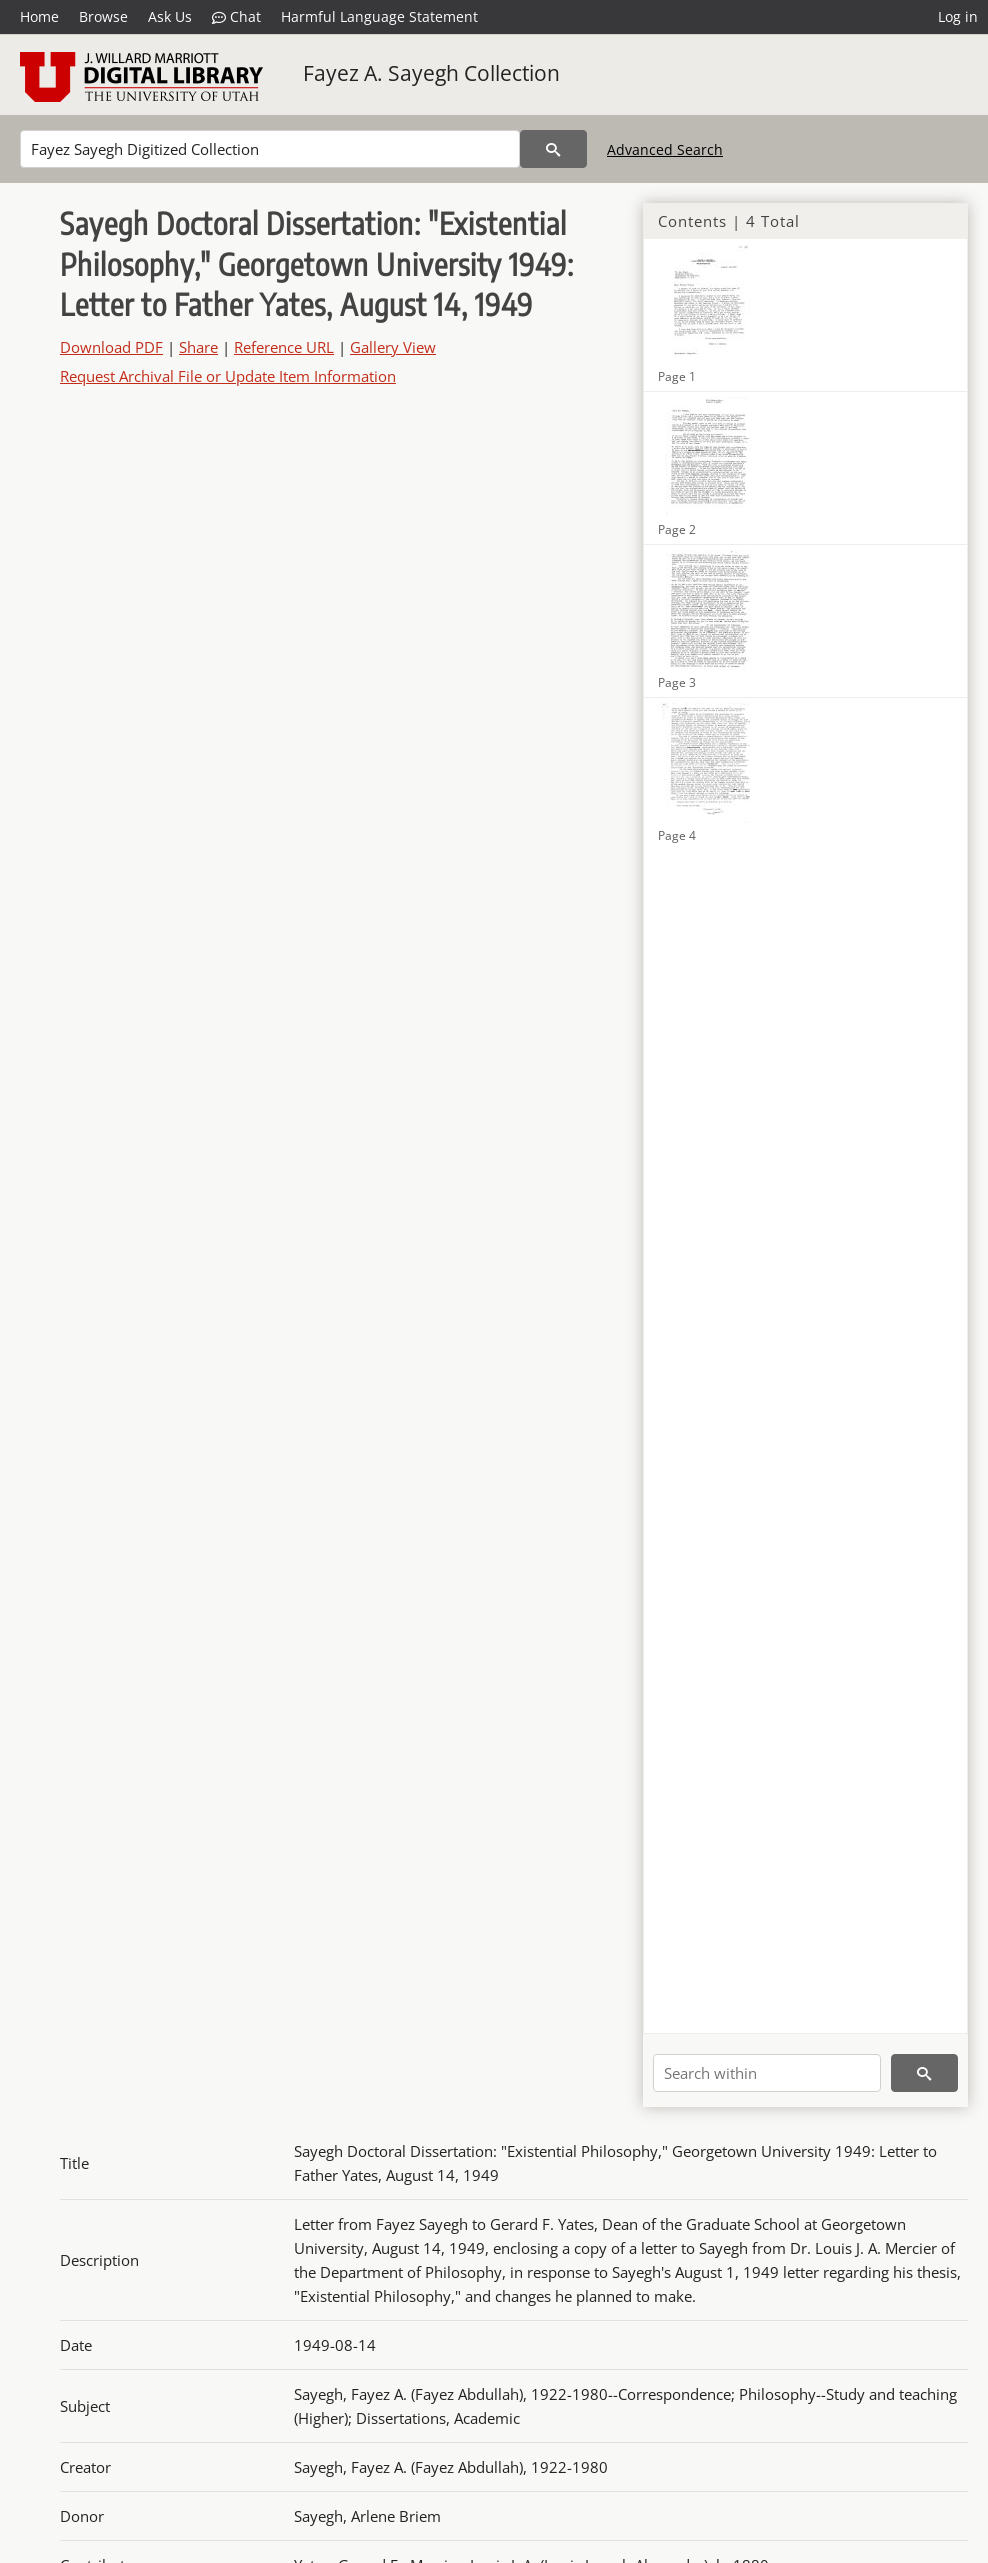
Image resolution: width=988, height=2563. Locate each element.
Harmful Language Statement (379, 16)
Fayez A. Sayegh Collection (431, 73)
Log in (958, 16)
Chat (236, 17)
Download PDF (111, 347)
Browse (103, 16)
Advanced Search (665, 149)
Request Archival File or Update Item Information (228, 376)
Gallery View (393, 347)
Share (198, 347)
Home (39, 16)
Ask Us (170, 16)
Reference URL (284, 347)
